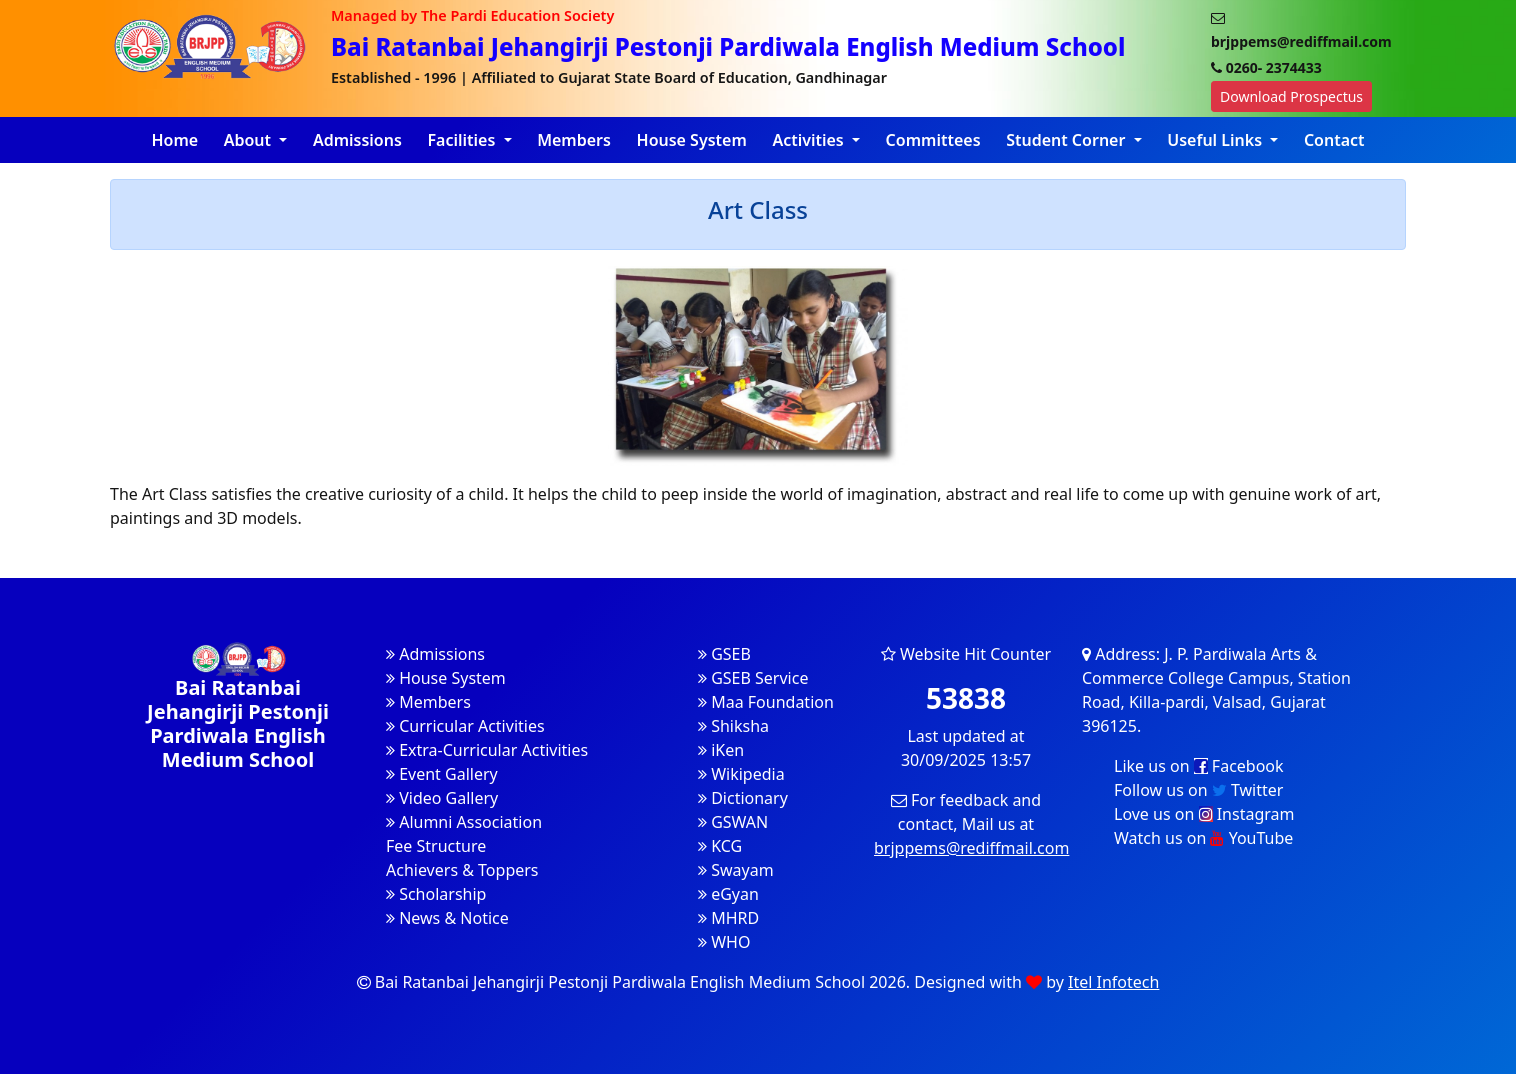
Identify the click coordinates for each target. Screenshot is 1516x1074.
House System (692, 140)
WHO (724, 942)
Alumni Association (464, 822)
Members (574, 140)
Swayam (736, 870)
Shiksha (733, 726)
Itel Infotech (1113, 982)
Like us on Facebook (1199, 766)
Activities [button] (810, 140)
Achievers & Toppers (462, 870)
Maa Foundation (766, 702)
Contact (1334, 140)
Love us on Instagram (1204, 814)
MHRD (728, 918)
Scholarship (436, 894)
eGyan (728, 894)
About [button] (250, 140)
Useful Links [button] (1216, 140)
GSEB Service (753, 678)
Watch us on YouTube (1203, 838)
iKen (721, 750)
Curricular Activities (465, 726)
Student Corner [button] (1067, 140)
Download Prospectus (1291, 96)
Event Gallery (442, 774)
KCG (720, 846)
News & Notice (447, 918)
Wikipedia (741, 774)
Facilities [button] (463, 140)
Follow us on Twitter (1198, 790)
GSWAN (733, 822)
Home (174, 140)
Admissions (357, 140)
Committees (933, 140)
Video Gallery (442, 798)
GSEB (724, 654)
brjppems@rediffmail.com (971, 848)
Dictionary (743, 798)
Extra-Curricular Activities (487, 750)
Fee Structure (436, 846)
